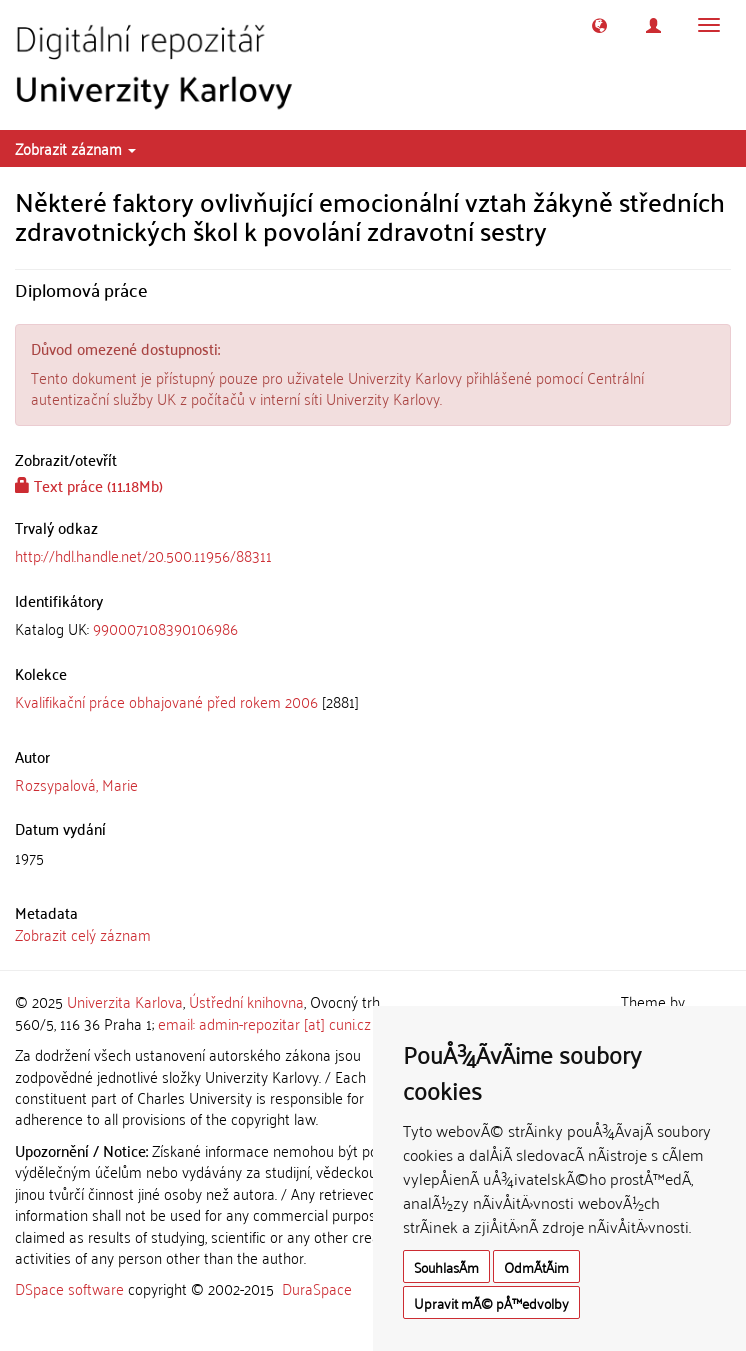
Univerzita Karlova (125, 1001)
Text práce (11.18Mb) (89, 485)
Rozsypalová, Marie (76, 784)
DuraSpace (317, 1288)
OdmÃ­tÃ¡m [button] (536, 1266)
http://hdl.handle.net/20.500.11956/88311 (143, 555)
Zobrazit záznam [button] (75, 148)
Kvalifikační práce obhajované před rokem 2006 (166, 701)
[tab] (373, 628)
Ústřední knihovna (246, 1001)
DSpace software (69, 1288)
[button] (599, 25)
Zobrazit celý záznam (83, 934)
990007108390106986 (165, 628)
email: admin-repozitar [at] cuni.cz (264, 1023)
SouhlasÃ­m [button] (446, 1266)
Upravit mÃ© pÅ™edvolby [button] (491, 1302)
